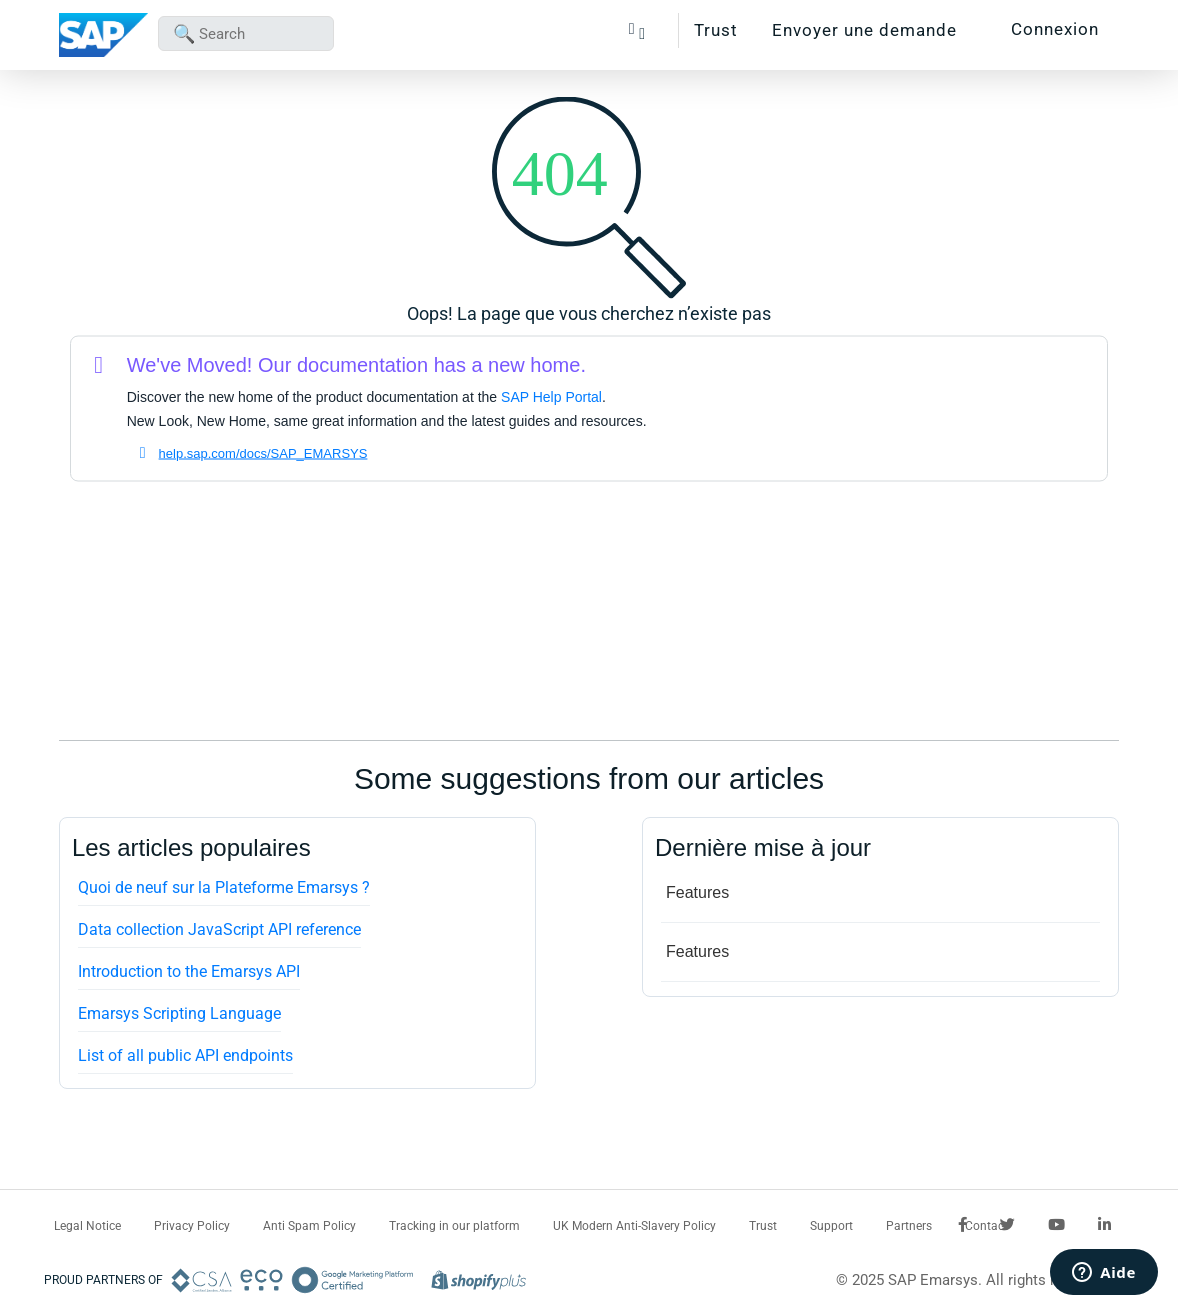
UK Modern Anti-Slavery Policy (634, 1226)
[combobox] (246, 33)
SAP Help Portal (551, 397)
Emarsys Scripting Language (179, 1013)
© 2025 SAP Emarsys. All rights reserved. (973, 1280)
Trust (716, 30)
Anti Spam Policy (309, 1226)
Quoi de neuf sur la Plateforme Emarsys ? (224, 887)
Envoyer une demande (864, 30)
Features (697, 892)
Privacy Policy (192, 1226)
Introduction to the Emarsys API (189, 971)
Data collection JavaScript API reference (219, 929)
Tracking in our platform (454, 1226)
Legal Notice (87, 1226)
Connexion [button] (1055, 29)
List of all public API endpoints (185, 1055)
